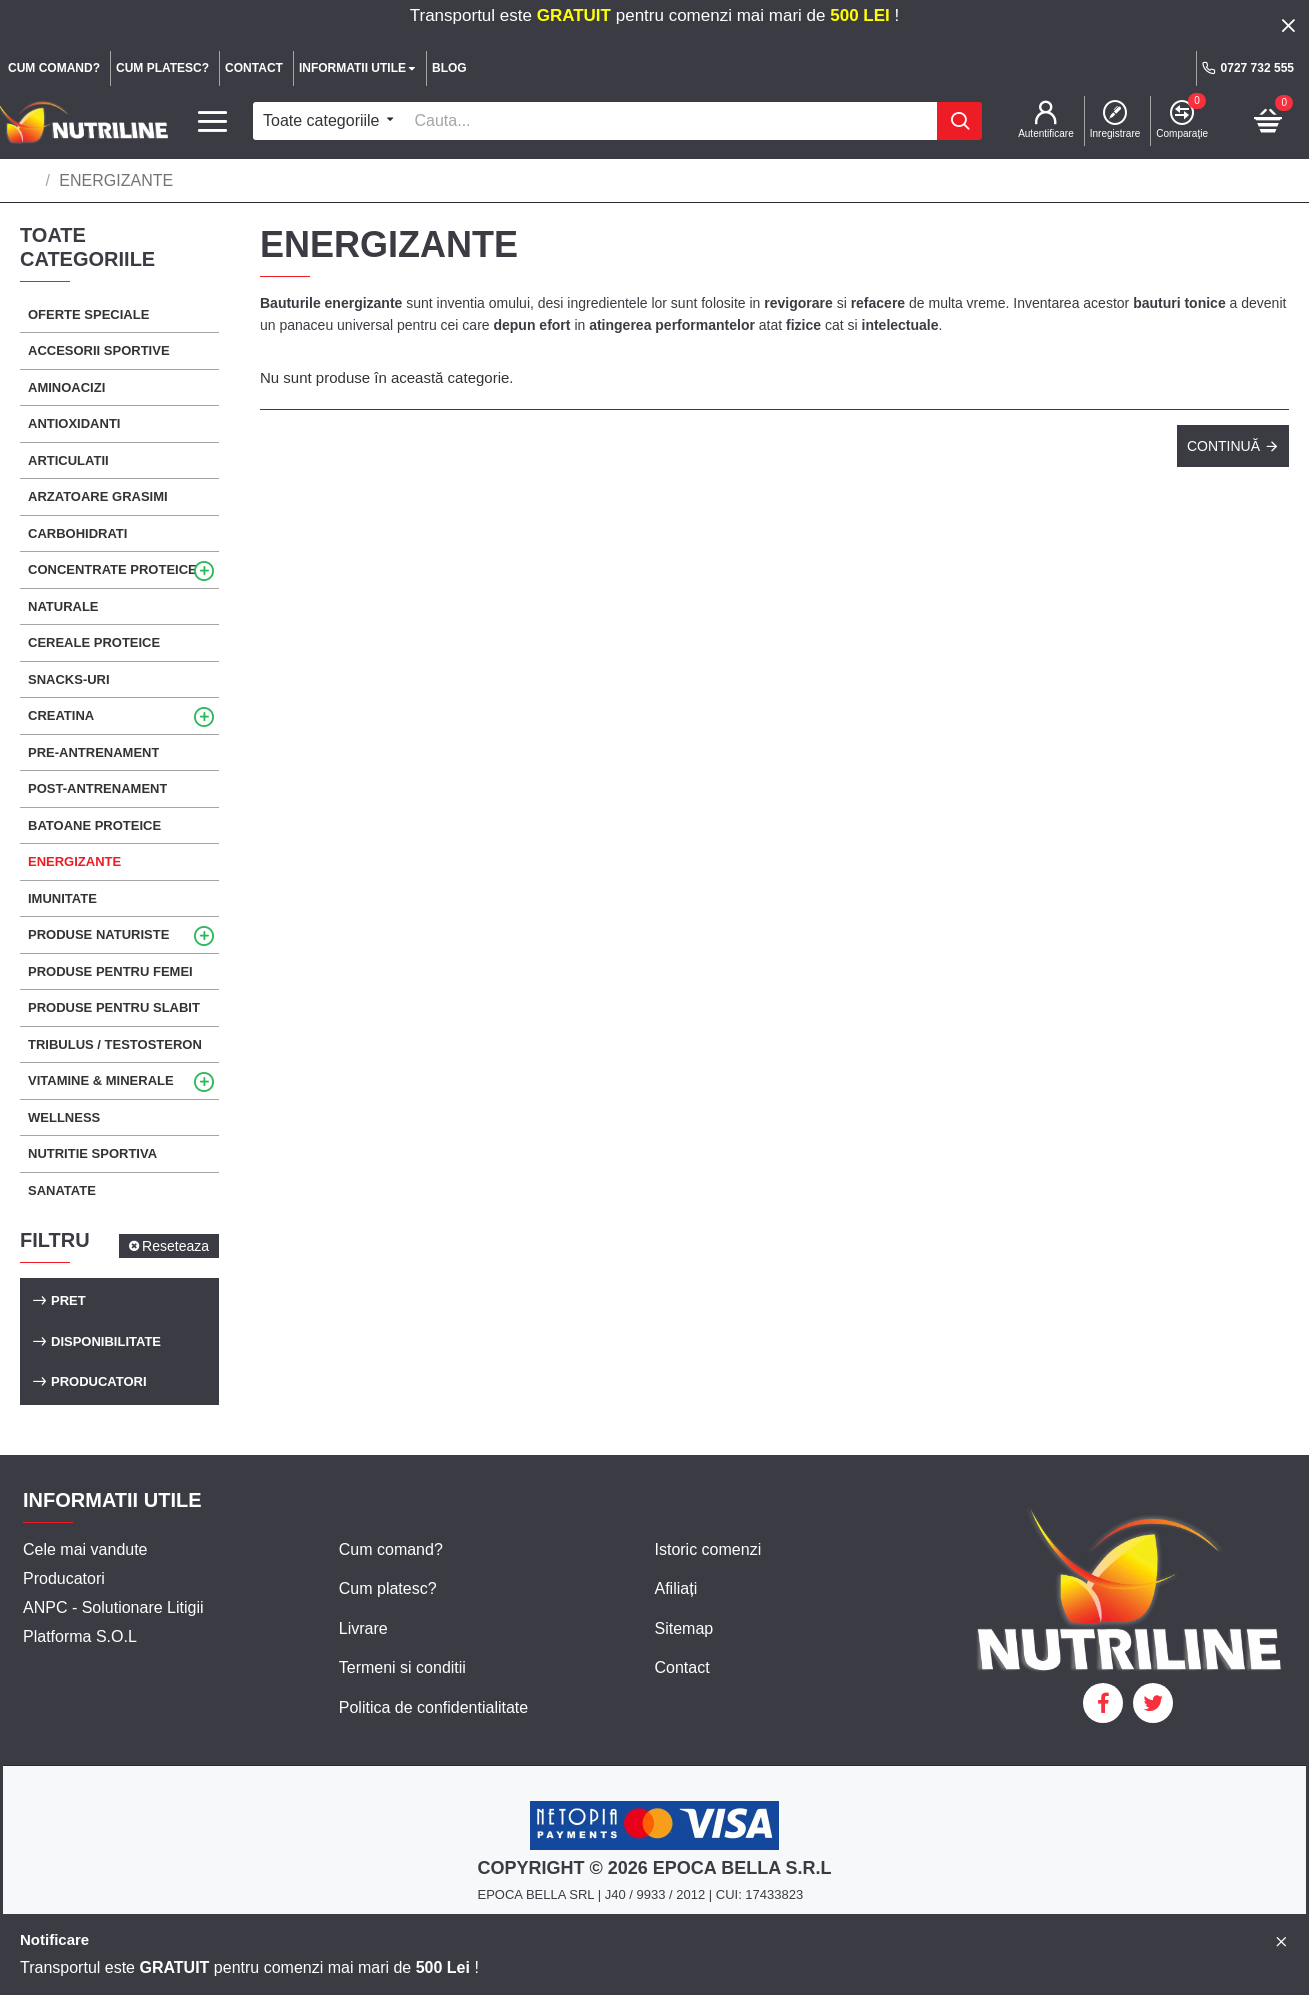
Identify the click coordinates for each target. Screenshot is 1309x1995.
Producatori (99, 1381)
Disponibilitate (106, 1341)
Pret (68, 1300)
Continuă (1223, 446)
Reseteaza (175, 1246)
